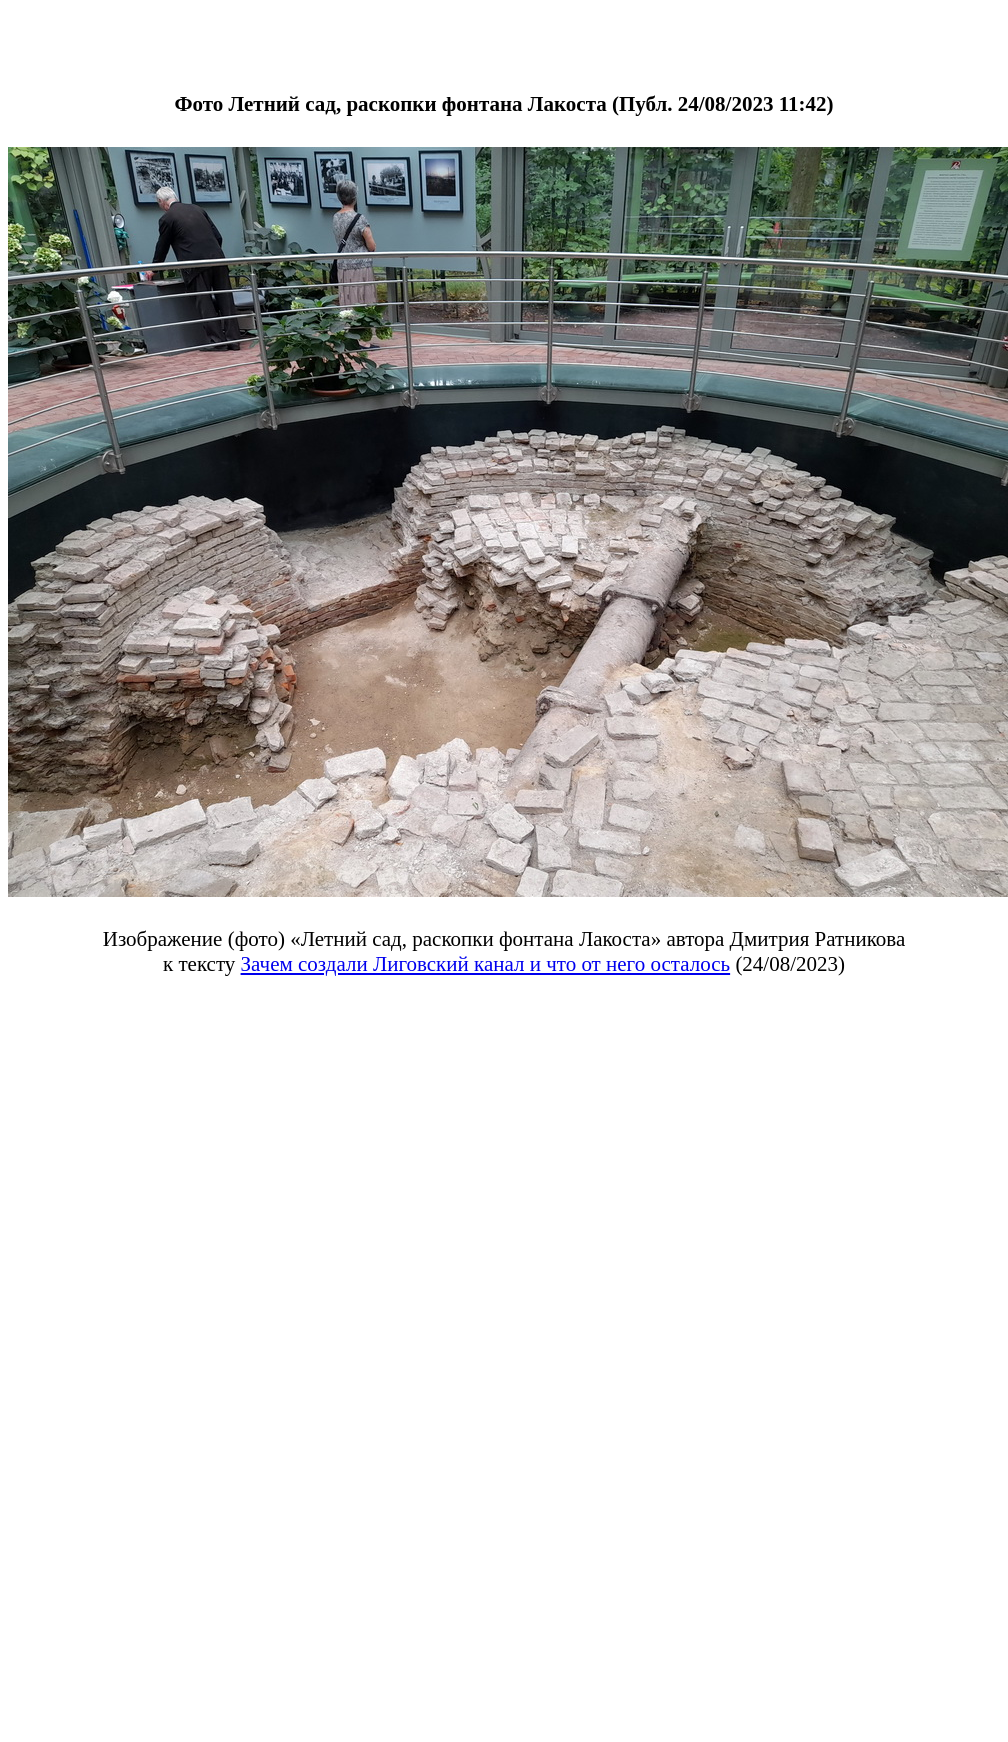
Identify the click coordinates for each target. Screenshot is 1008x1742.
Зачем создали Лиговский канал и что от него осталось (486, 964)
